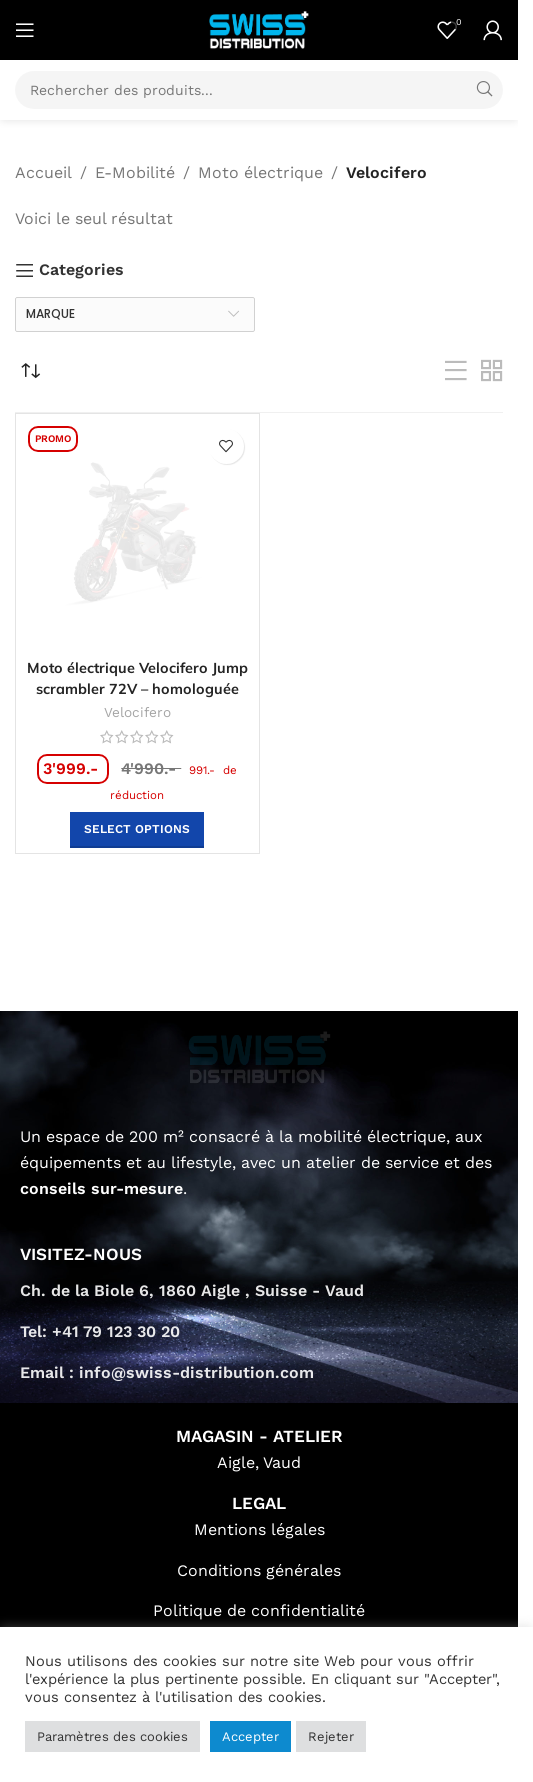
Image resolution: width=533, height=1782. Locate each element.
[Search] (259, 90)
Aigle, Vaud (259, 1462)
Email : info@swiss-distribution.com (167, 1372)
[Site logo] (259, 28)
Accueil (43, 172)
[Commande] (30, 372)
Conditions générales (259, 1570)
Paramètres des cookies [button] (112, 1736)
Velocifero (137, 712)
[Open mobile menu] (25, 30)
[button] (137, 830)
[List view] (456, 371)
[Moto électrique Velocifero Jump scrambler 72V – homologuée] (137, 535)
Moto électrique (260, 172)
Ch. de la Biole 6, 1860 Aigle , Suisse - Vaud (192, 1290)
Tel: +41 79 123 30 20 (100, 1331)
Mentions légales (259, 1529)
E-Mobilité (135, 172)
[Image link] (259, 1056)
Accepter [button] (250, 1736)
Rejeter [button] (331, 1736)
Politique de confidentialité (259, 1610)
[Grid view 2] (492, 371)
